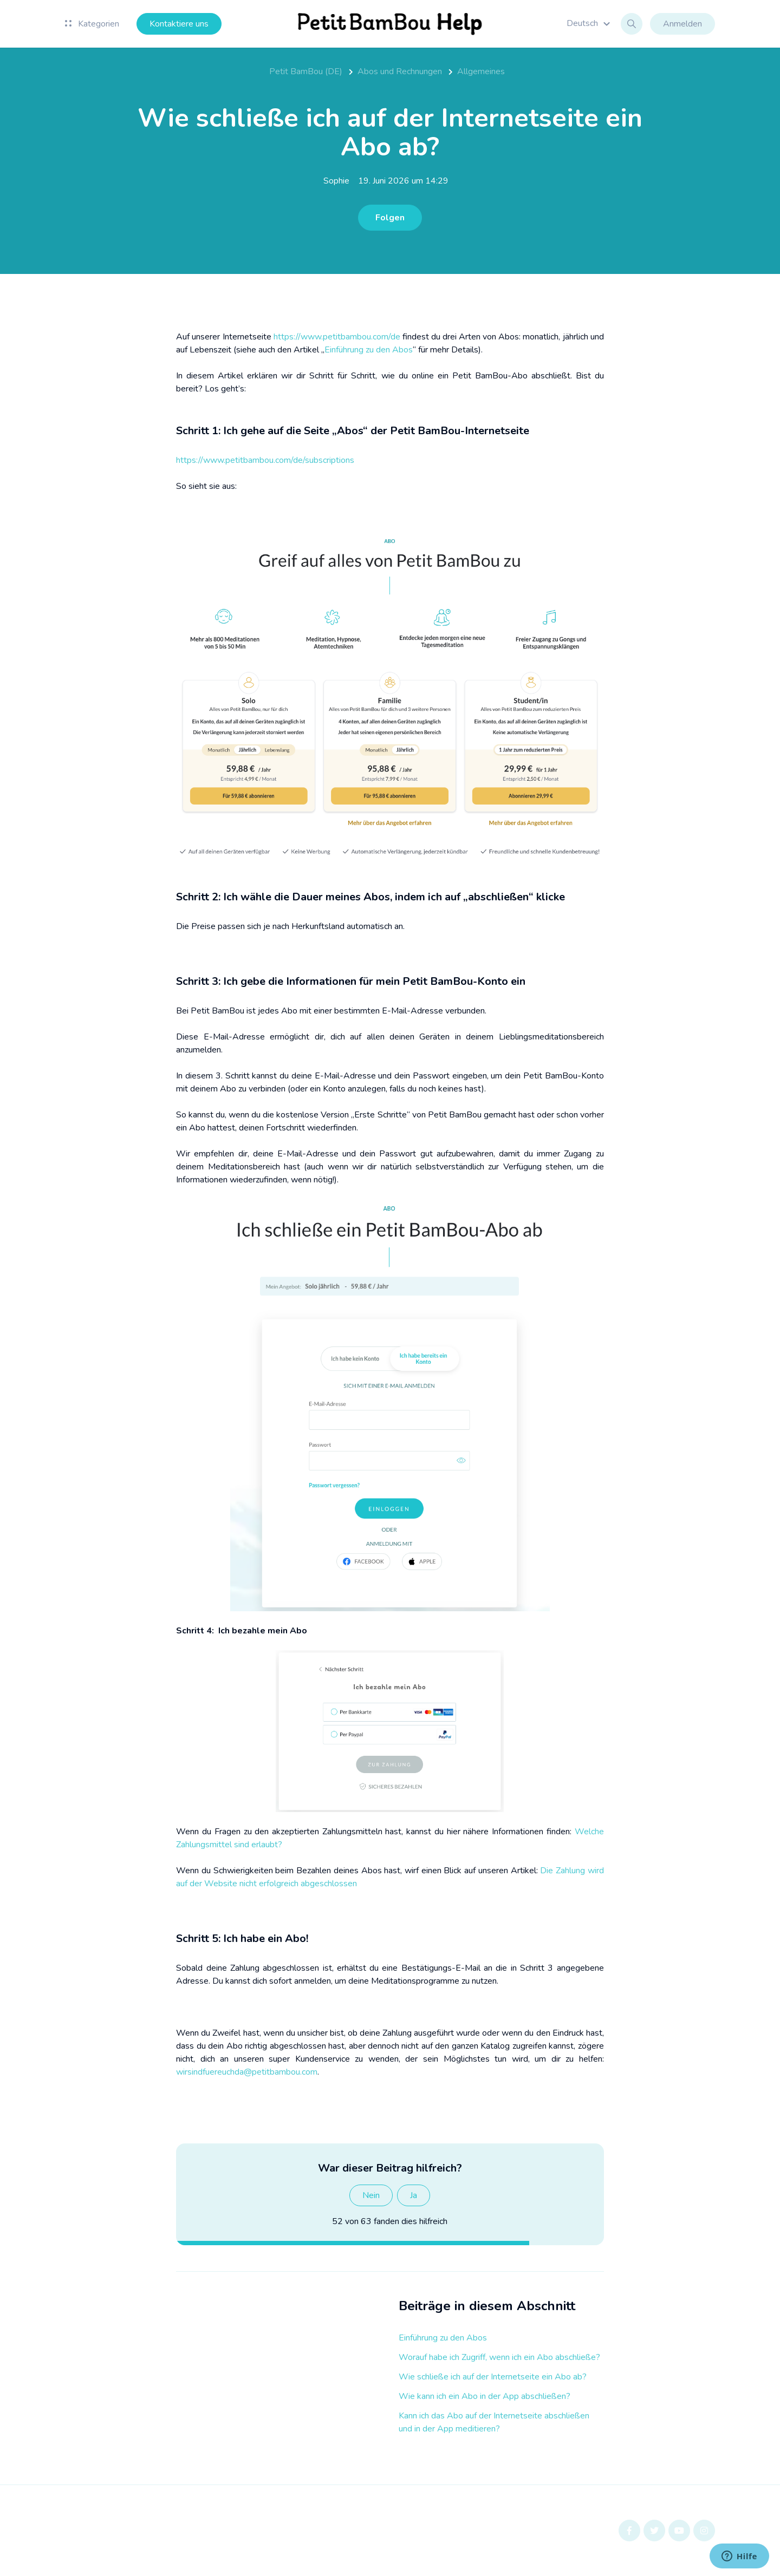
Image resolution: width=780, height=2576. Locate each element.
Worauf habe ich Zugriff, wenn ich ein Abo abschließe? (499, 2357)
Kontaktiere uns (179, 24)
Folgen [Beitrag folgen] (390, 218)
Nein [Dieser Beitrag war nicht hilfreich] (371, 2195)
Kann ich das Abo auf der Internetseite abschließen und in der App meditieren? (494, 2422)
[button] (590, 23)
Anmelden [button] (682, 24)
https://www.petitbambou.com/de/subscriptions (265, 460)
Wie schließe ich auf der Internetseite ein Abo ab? (493, 2377)
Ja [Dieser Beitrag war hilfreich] (413, 2195)
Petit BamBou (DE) (305, 71)
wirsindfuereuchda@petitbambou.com (246, 2072)
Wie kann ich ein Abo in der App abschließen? (484, 2396)
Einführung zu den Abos (443, 2338)
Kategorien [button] (92, 24)
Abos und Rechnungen (400, 71)
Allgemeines (481, 71)
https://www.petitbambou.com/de (337, 337)
